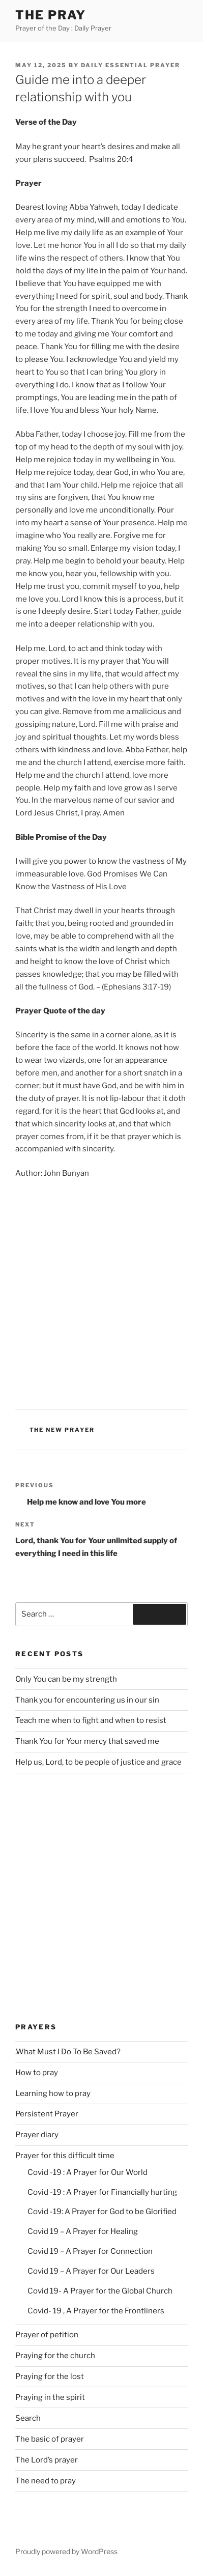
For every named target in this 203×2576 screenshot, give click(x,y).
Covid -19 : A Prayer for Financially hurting (102, 2192)
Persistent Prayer (46, 2113)
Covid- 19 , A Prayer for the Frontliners (95, 2310)
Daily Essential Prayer (130, 65)
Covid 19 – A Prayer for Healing (82, 2231)
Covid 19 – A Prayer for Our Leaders (91, 2271)
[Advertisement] (101, 1292)
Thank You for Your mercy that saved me (87, 1741)
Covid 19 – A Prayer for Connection (90, 2251)
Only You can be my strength (66, 1679)
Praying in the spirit (50, 2397)
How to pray (36, 2072)
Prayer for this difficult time (64, 2155)
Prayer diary (37, 2134)
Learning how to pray (53, 2093)
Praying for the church (55, 2355)
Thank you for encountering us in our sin (87, 1700)
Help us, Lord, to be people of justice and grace (98, 1762)
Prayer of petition (46, 2334)
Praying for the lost (49, 2376)
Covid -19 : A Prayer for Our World (87, 2172)
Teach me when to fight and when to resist (90, 1720)
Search (28, 2418)
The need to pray (45, 2480)
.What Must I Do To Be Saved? (68, 2051)
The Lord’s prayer (46, 2460)
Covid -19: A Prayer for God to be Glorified (102, 2211)
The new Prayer (62, 1429)
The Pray (50, 15)
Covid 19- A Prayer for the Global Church (99, 2291)
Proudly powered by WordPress (66, 2551)
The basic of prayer (49, 2439)
